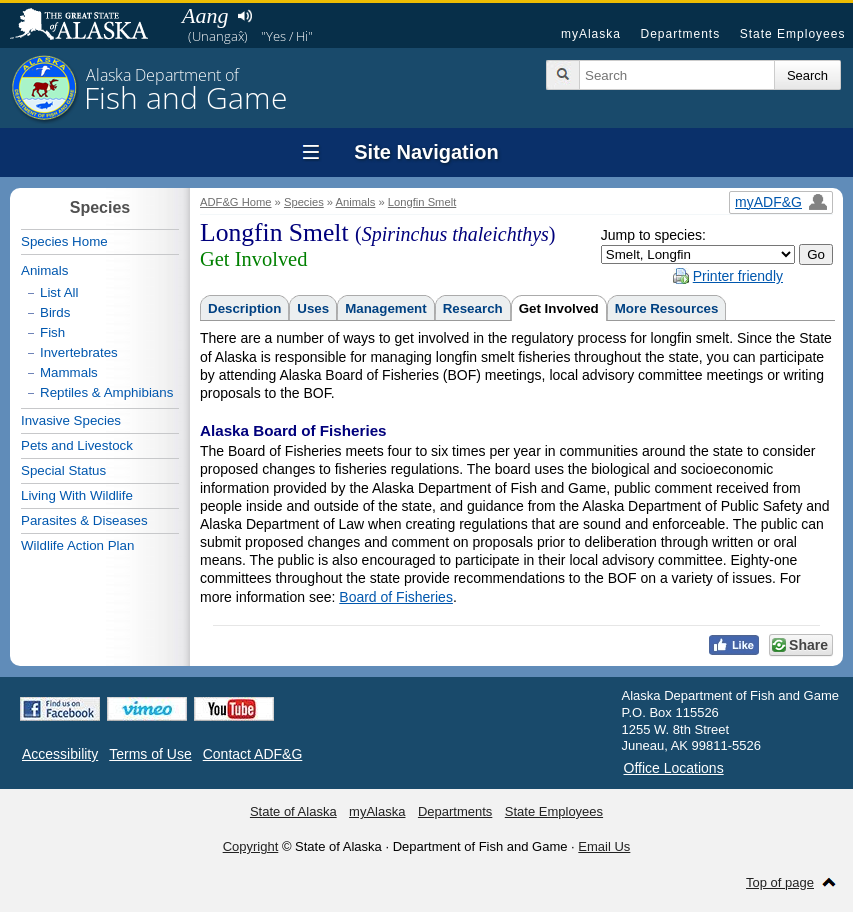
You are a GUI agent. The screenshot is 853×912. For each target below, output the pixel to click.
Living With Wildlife (77, 495)
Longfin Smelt (422, 202)
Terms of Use (150, 754)
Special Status (63, 470)
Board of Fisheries (396, 597)
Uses (313, 308)
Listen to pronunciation (244, 16)
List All (59, 292)
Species (304, 202)
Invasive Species (71, 420)
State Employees (793, 34)
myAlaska (591, 34)
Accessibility (60, 754)
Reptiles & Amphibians (106, 392)
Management (385, 308)
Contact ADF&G (253, 754)
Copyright (251, 846)
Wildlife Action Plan (77, 545)
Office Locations (674, 768)
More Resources (667, 308)
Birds (55, 312)
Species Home (64, 241)
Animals (356, 202)
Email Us (604, 846)
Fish (52, 332)
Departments (680, 34)
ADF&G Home (236, 202)
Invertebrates (79, 352)
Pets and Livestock (77, 445)
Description (244, 308)
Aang (205, 15)
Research (473, 308)
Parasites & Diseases (84, 520)
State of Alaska (89, 26)
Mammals (69, 372)
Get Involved (559, 308)
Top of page (780, 882)
